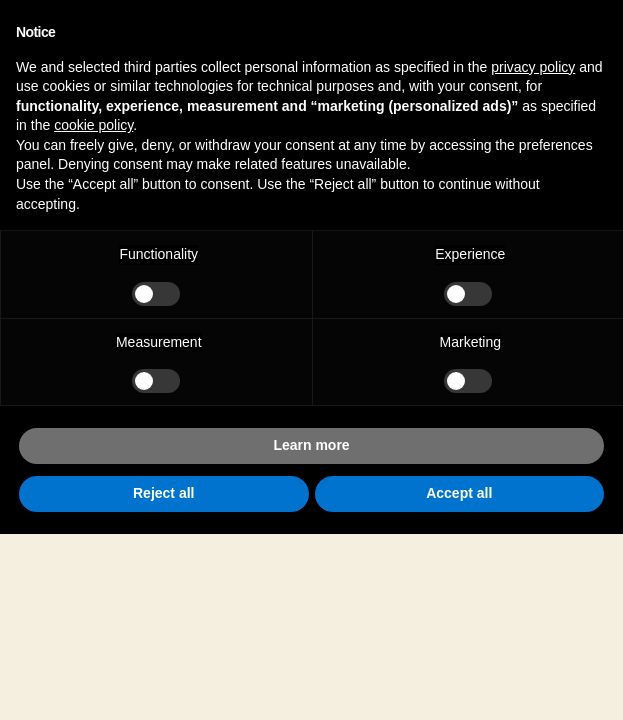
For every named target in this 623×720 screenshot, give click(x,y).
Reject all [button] (163, 493)
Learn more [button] (311, 445)
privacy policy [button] (533, 67)
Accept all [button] (459, 493)
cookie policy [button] (93, 125)
